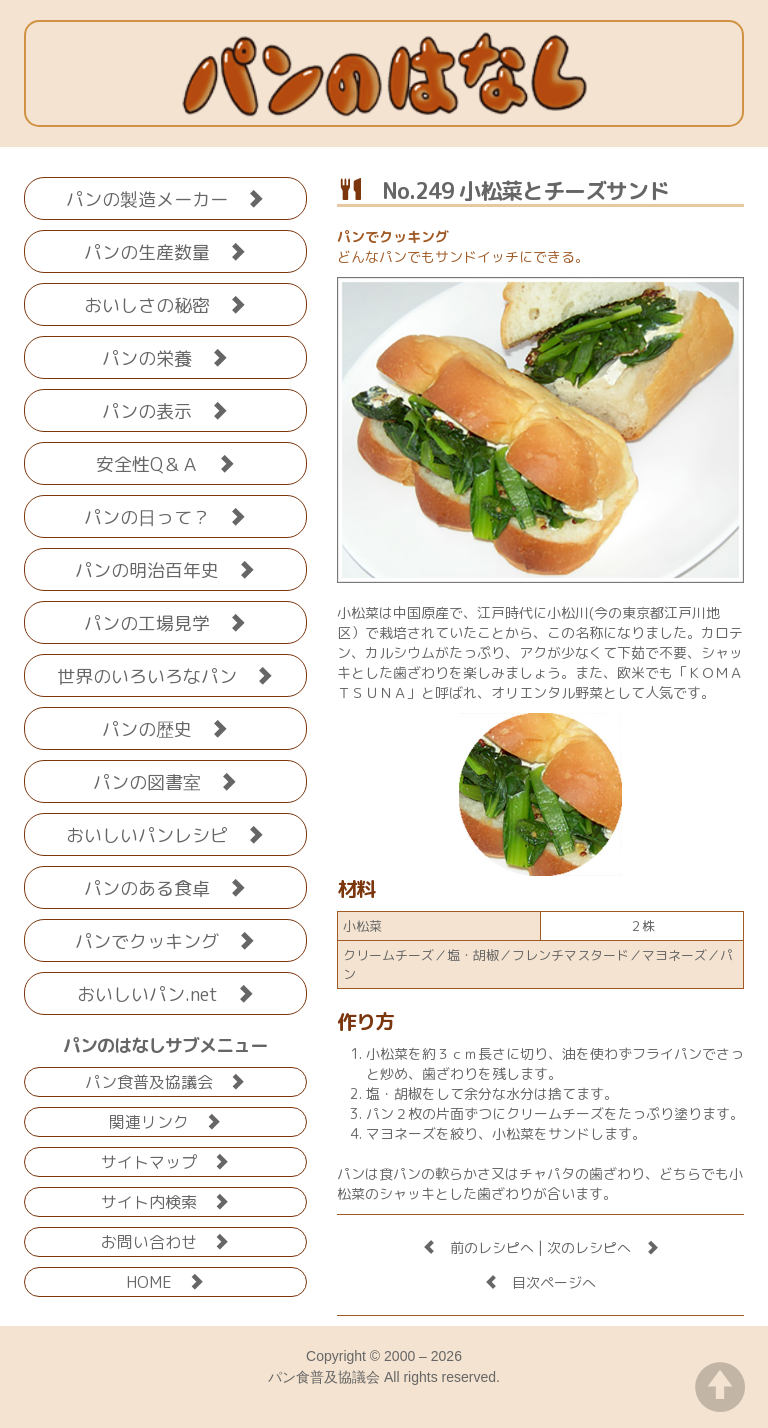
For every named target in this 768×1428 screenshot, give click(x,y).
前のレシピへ (478, 1247)
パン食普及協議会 (165, 1080)
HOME (165, 1280)
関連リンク (165, 1120)
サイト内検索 (165, 1200)
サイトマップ (165, 1160)
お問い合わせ (165, 1240)
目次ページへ (540, 1282)
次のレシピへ (603, 1247)
